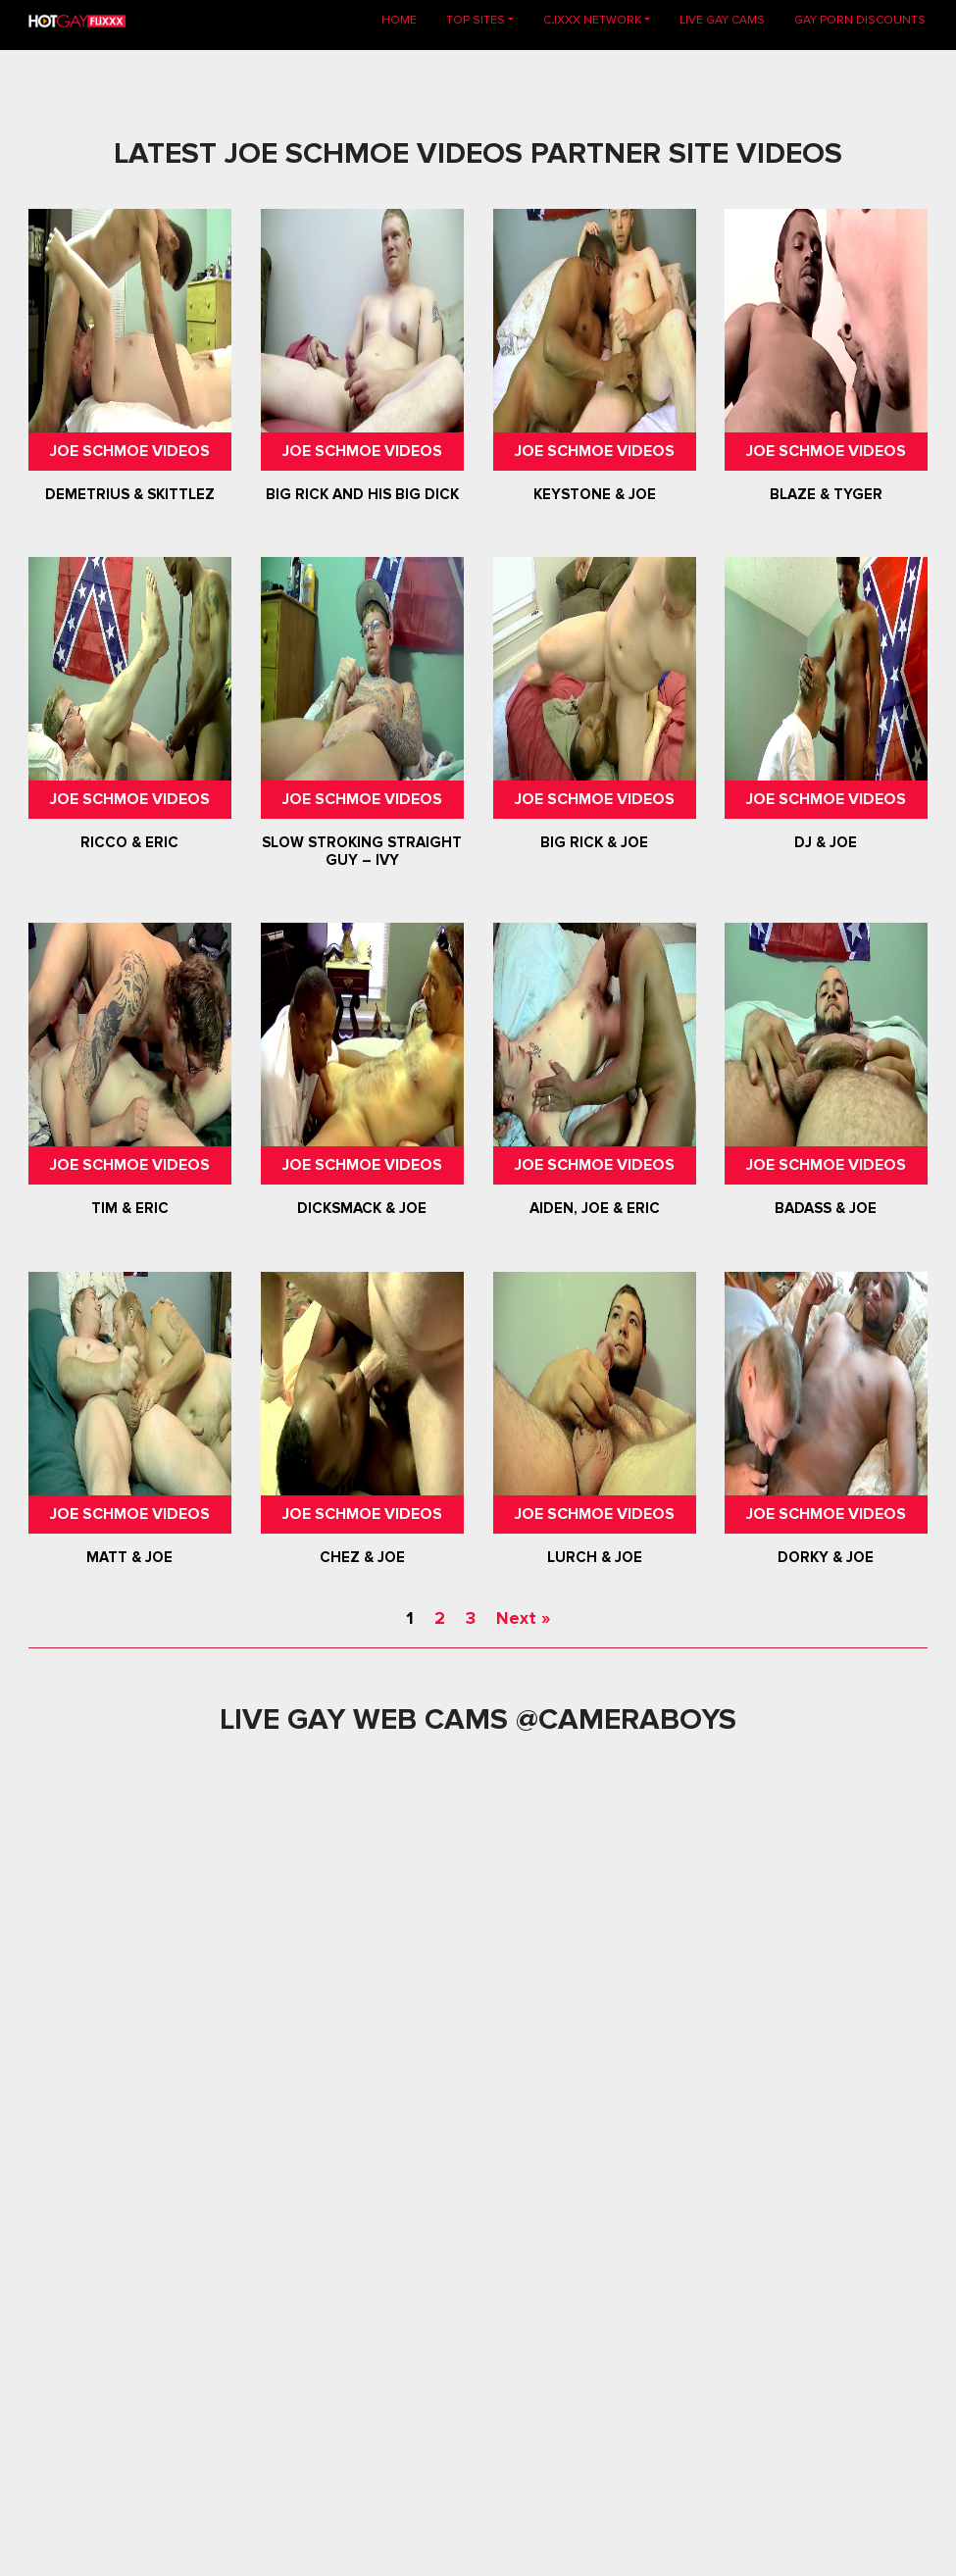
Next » (523, 1618)
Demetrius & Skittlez (130, 494)
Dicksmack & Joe (362, 1209)
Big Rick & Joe (594, 842)
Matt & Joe (130, 1557)
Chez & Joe (362, 1557)
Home (406, 19)
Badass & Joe (826, 1209)
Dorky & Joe (826, 1557)
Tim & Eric (130, 1209)
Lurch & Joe (593, 1557)
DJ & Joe (825, 842)
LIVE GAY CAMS (722, 20)
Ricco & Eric (130, 842)
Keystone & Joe (593, 494)
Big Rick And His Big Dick (362, 494)
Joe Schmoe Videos (130, 451)
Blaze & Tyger (826, 494)
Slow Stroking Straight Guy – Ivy (362, 851)
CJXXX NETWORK (592, 20)
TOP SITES (475, 20)
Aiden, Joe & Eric (593, 1209)
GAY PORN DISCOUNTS (860, 20)
